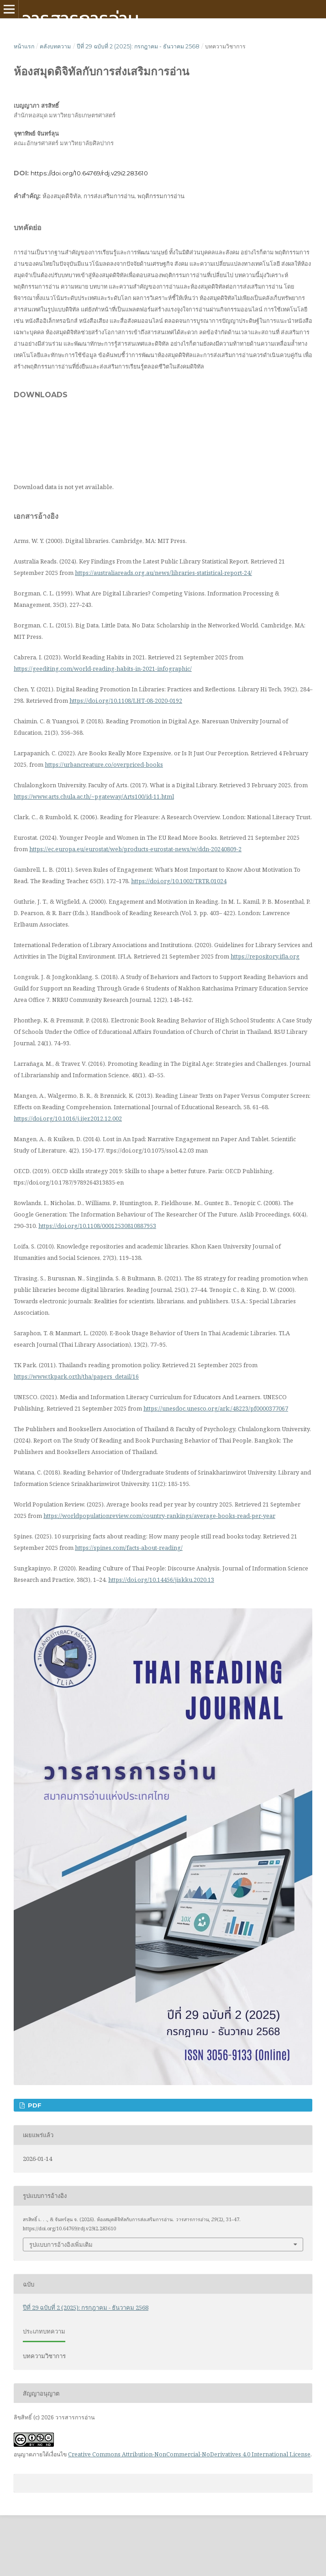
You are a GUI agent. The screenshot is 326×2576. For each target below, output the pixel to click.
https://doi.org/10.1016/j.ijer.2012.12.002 (68, 1118)
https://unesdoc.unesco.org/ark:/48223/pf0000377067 (215, 1408)
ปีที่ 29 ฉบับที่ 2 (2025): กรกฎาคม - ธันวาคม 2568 (138, 46)
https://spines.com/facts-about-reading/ (129, 1547)
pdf (34, 2105)
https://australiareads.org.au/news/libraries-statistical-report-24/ (163, 573)
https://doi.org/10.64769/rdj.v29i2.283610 (89, 173)
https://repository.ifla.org (265, 956)
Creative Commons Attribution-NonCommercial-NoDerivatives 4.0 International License (189, 2454)
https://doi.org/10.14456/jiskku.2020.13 (161, 1579)
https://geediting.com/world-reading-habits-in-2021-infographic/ (103, 668)
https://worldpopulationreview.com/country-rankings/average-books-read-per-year (159, 1516)
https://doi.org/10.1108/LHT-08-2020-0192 (125, 700)
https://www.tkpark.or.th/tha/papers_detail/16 (76, 1376)
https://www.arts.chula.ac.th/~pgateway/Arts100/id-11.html (94, 796)
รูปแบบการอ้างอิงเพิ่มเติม (61, 2244)
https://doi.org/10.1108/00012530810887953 (97, 1226)
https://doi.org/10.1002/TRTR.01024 (178, 881)
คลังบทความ (55, 46)
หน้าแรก (24, 46)
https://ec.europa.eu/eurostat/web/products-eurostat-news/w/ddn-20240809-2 (135, 849)
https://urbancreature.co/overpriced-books (104, 764)
